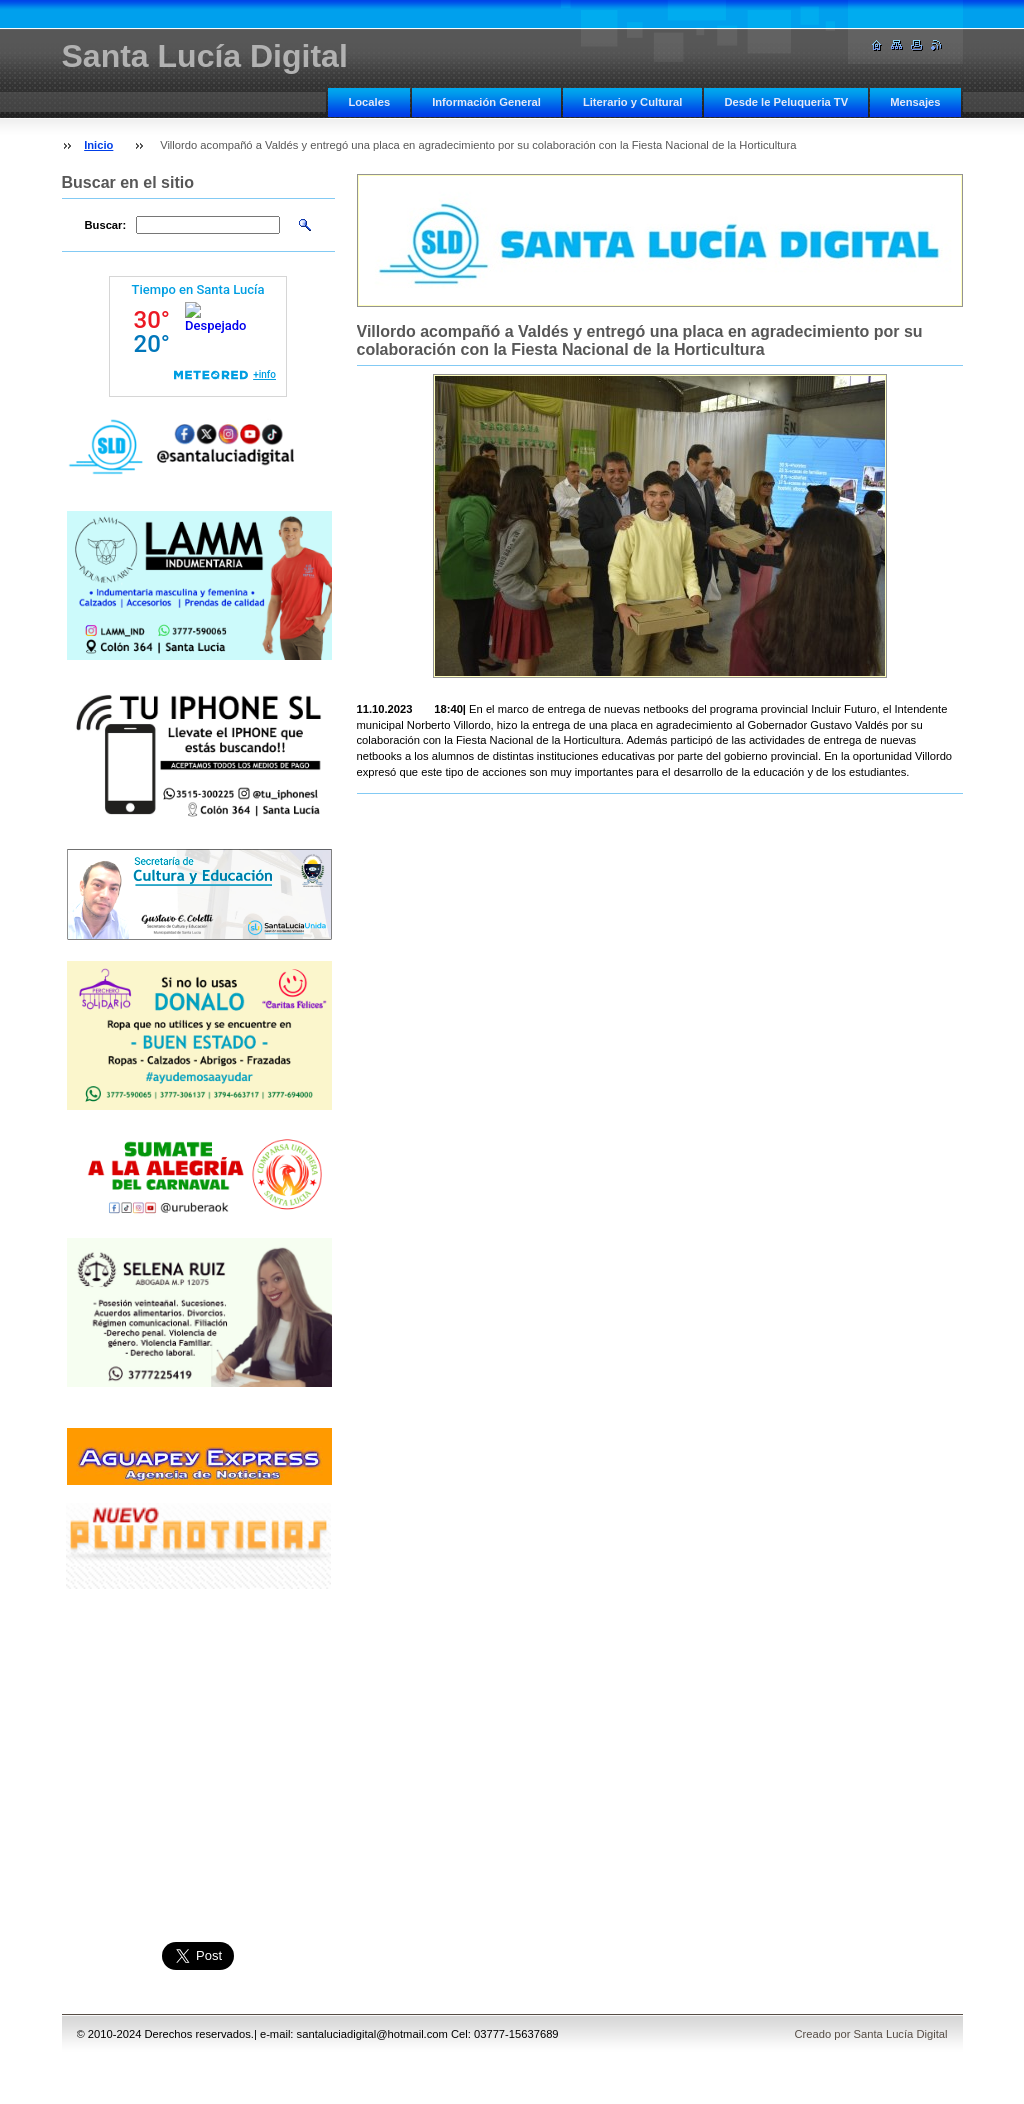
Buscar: (106, 225)
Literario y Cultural (632, 102)
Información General (486, 102)
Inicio (98, 145)
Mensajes (915, 102)
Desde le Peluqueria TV (786, 102)
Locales (369, 102)
